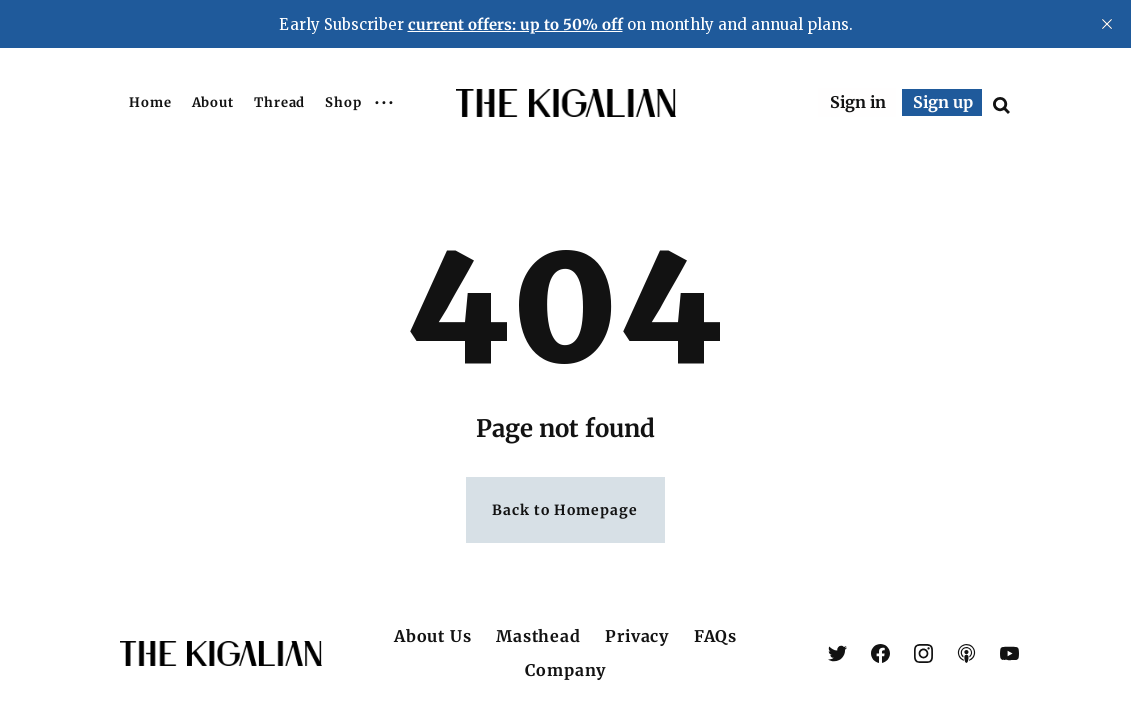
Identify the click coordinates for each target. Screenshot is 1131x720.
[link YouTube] (1009, 653)
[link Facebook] (880, 653)
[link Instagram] (923, 653)
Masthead (538, 636)
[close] (1107, 24)
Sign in (858, 102)
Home (150, 102)
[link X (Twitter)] (837, 653)
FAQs (715, 636)
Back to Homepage (565, 511)
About (213, 102)
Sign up (943, 102)
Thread (279, 102)
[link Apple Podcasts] (966, 653)
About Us (432, 636)
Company (566, 670)
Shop (343, 102)
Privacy (637, 636)
